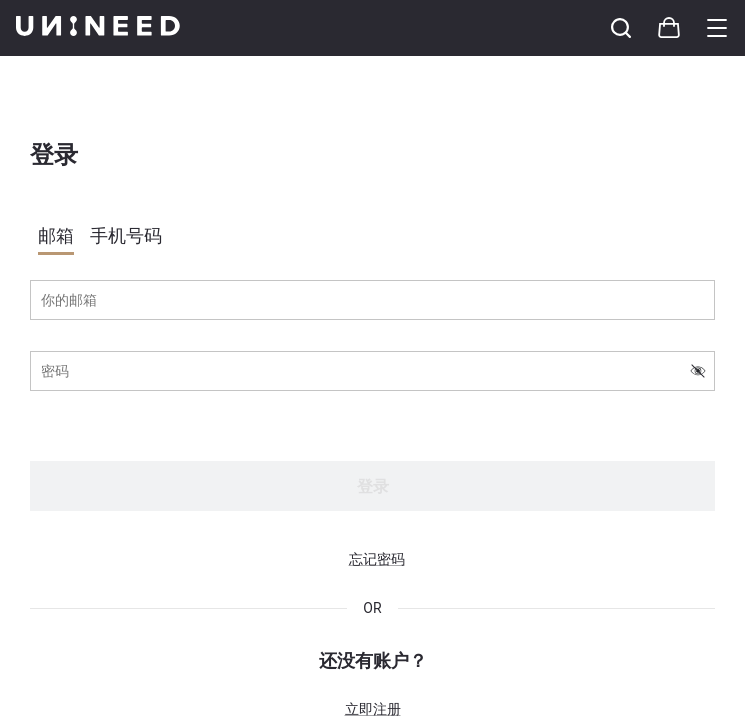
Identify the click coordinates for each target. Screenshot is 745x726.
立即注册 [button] (373, 709)
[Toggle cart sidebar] (621, 28)
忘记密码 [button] (377, 559)
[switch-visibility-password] (698, 371)
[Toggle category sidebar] (717, 28)
